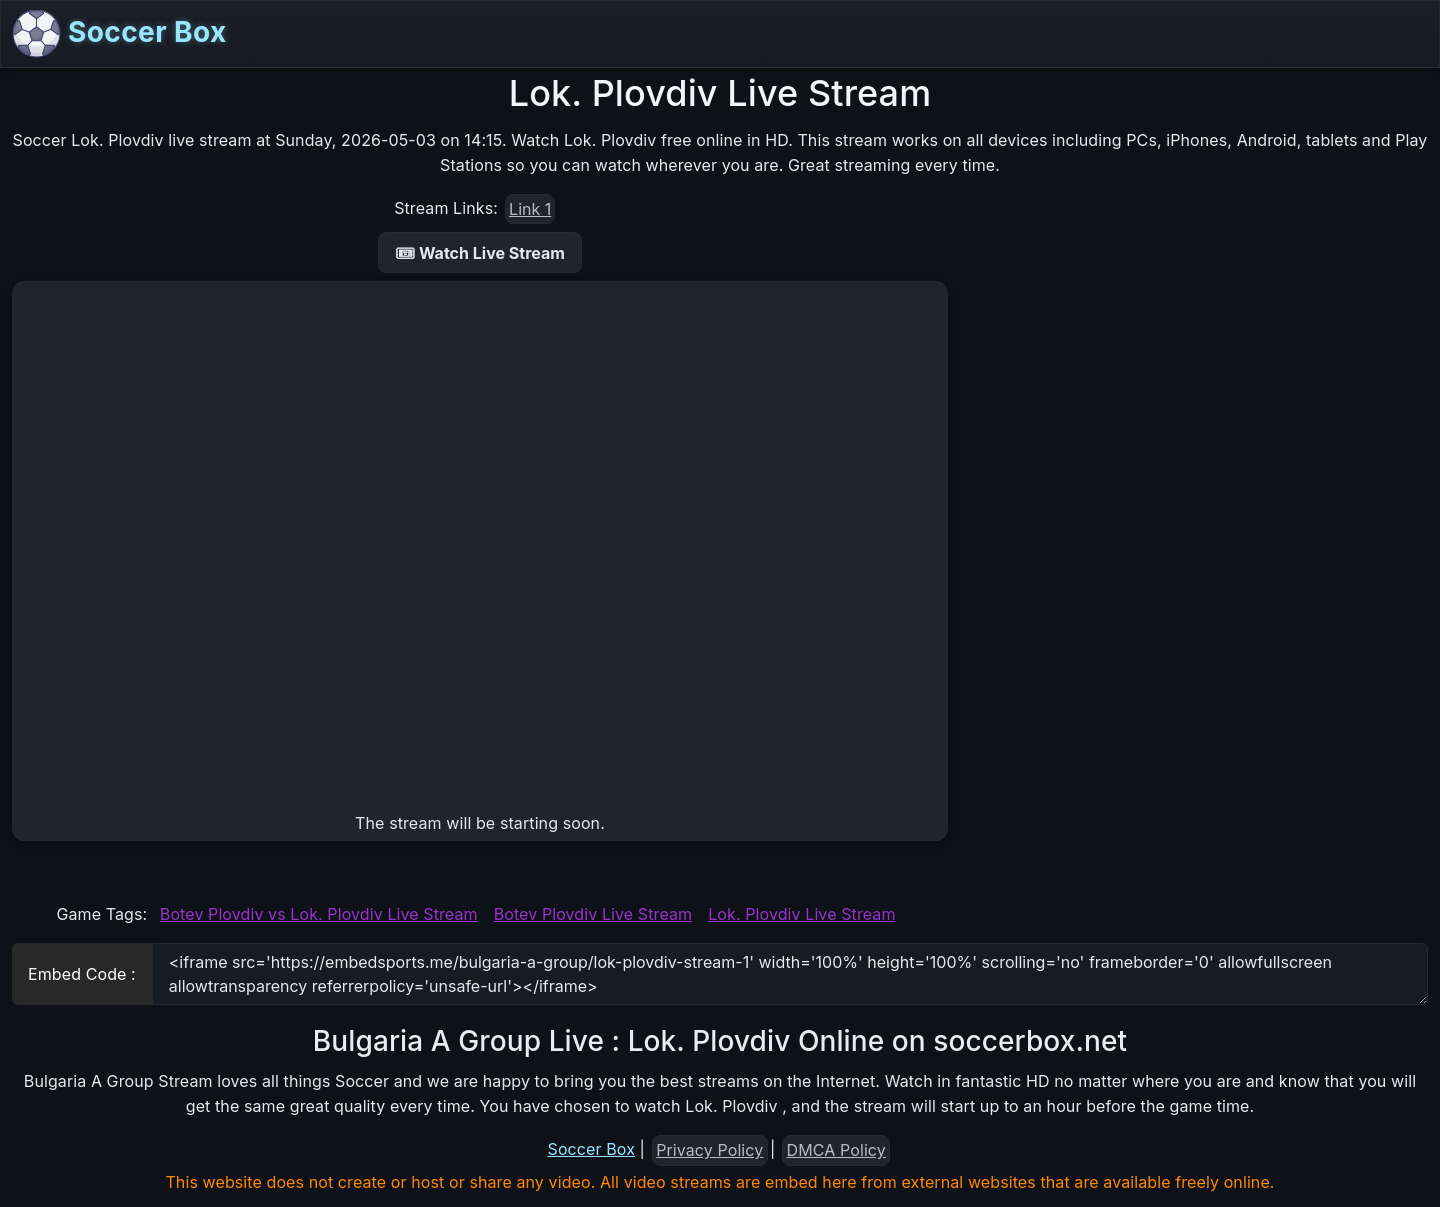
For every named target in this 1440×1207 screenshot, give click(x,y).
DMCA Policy (836, 1150)
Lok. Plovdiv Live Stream (801, 914)
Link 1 (530, 209)
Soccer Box (120, 34)
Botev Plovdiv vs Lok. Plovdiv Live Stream (319, 914)
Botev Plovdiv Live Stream (593, 914)
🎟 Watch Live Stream (480, 253)
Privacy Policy (709, 1150)
